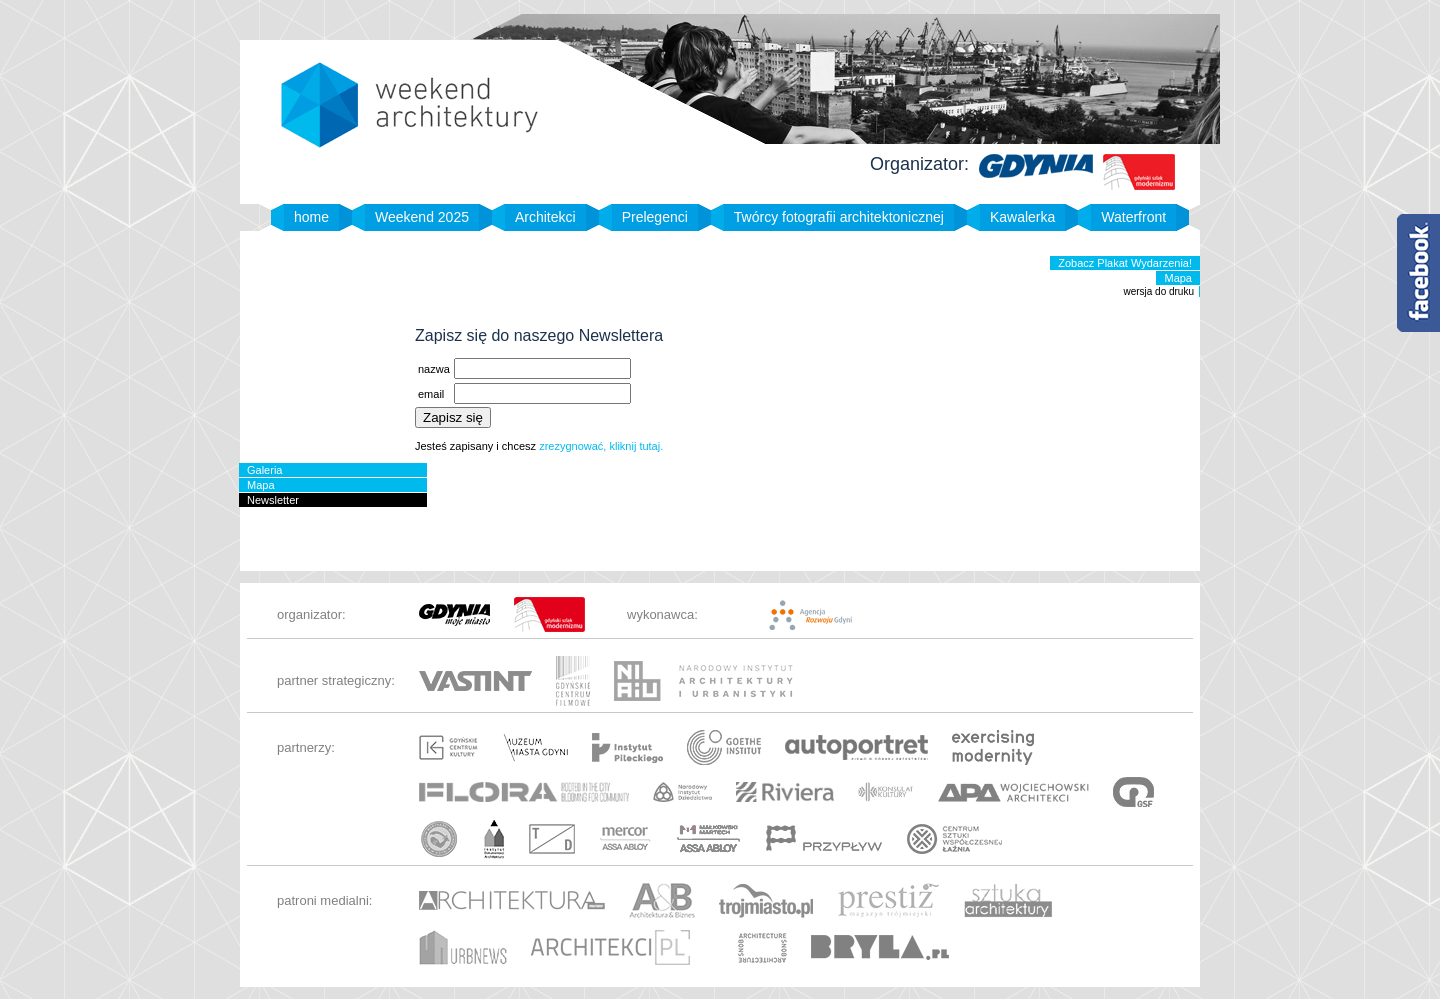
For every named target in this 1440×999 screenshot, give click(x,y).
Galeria (264, 470)
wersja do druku (1158, 291)
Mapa (1178, 278)
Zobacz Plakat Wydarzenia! (1125, 263)
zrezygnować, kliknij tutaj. (601, 446)
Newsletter (273, 500)
